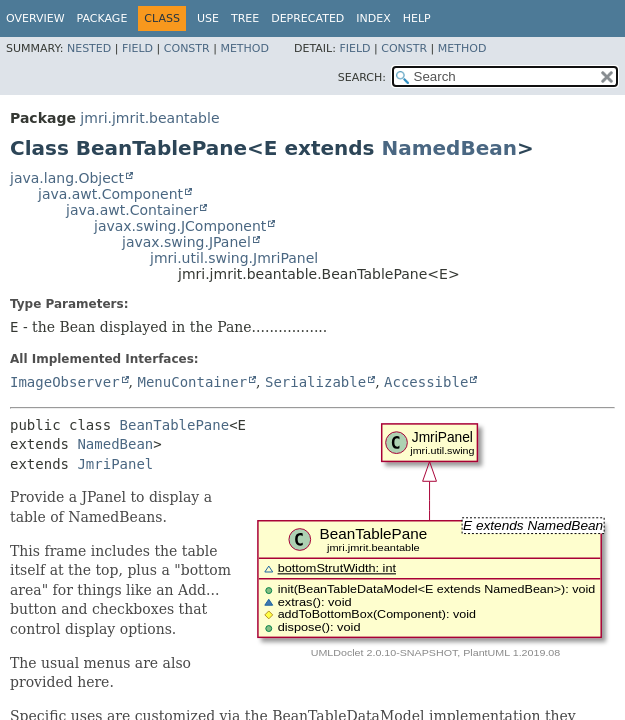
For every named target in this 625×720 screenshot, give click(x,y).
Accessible (426, 382)
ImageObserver (65, 382)
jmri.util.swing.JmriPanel (234, 258)
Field (137, 48)
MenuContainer (192, 382)
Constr (187, 48)
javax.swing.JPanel (186, 242)
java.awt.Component (110, 194)
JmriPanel (115, 464)
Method (244, 48)
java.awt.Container (132, 210)
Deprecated (307, 18)
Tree (245, 18)
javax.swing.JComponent (180, 226)
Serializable (315, 382)
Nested (89, 48)
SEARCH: (362, 77)
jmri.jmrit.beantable (149, 118)
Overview (35, 18)
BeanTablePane (175, 425)
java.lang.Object (67, 178)
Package (102, 18)
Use (208, 18)
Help (417, 18)
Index (373, 18)
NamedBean (449, 148)
